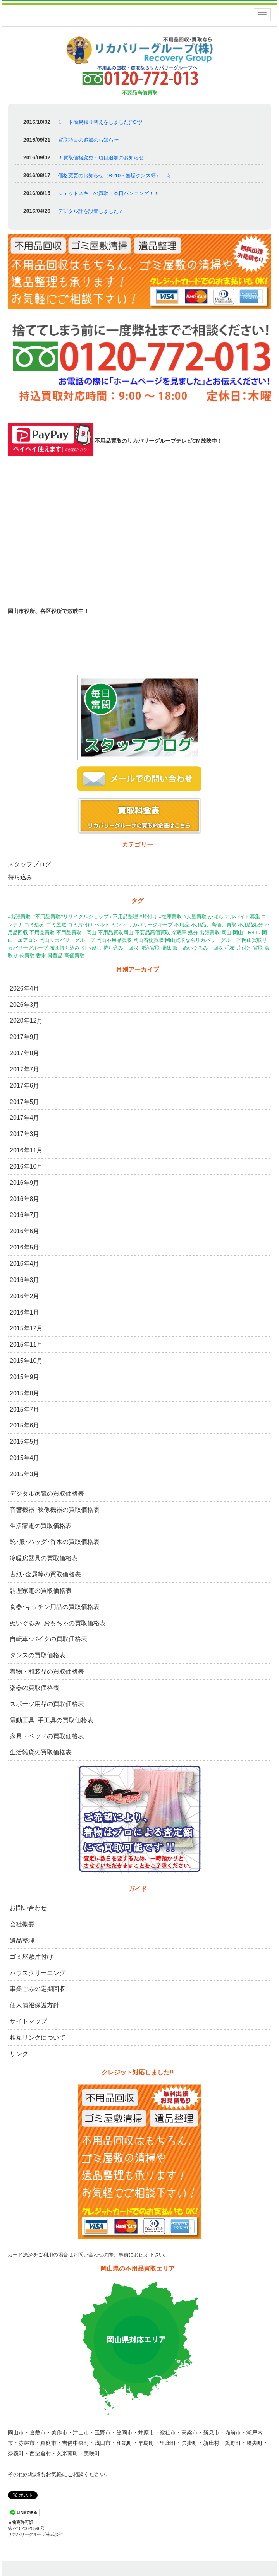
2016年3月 (25, 1280)
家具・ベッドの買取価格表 (47, 1736)
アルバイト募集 (242, 916)
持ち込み (20, 877)
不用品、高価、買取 (213, 925)
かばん (215, 916)
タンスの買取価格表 (37, 1655)
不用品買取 (42, 932)
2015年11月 (26, 1344)
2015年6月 (25, 1425)
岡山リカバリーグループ (67, 940)
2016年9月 (25, 1182)
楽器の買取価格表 (34, 1687)
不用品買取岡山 (115, 932)
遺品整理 (22, 1940)
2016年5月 (25, 1247)
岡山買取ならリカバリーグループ (203, 940)
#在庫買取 (170, 916)
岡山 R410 (246, 932)
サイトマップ (28, 2021)
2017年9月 (25, 1037)
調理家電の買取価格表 (41, 1590)
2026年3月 (25, 1004)
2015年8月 (25, 1393)
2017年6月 (25, 1085)
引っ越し (91, 948)
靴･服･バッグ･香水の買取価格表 (55, 1542)
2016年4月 (25, 1263)
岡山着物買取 (148, 940)
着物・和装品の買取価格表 (47, 1671)
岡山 (226, 932)
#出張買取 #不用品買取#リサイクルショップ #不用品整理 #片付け (82, 916)
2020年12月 (26, 1020)
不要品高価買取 (152, 932)
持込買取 (150, 948)
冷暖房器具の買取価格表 (44, 1558)
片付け (243, 948)
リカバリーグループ (150, 925)
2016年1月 (25, 1312)
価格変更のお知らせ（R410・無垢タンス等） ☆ (114, 175)
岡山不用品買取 (114, 940)
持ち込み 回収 (120, 948)
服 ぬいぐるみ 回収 (198, 948)
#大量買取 (194, 916)
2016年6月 (25, 1231)
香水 (41, 956)
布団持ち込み (65, 948)
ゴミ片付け (80, 925)
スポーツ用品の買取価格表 (47, 1704)
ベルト (102, 925)
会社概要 (22, 1924)
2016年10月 (26, 1166)
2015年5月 (25, 1441)
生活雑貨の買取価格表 (41, 1752)
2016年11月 (26, 1150)
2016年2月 (25, 1296)
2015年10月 (26, 1360)
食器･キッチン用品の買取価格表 (55, 1607)
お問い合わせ (28, 1908)
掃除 (166, 948)
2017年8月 (25, 1053)
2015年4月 (25, 1458)
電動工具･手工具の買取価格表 (51, 1720)
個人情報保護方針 (34, 2005)
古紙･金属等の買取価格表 (45, 1574)
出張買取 (210, 932)
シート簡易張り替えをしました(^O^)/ (100, 122)
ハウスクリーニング (37, 1973)
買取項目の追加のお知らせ (88, 140)
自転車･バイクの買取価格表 (48, 1639)
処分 (193, 932)
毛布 (230, 948)
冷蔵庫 (178, 932)
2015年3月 (25, 1474)
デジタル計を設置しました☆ (91, 211)
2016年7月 (25, 1215)
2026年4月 (25, 988)
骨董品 (55, 956)
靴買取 (26, 956)
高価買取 (74, 956)
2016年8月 (25, 1199)
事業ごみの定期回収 (37, 1988)
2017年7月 (25, 1069)
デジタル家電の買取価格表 (47, 1493)
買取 (258, 948)
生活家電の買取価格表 (41, 1526)
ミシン (118, 925)
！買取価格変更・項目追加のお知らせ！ (103, 158)
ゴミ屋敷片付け (31, 1956)
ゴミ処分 (34, 925)
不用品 (181, 925)
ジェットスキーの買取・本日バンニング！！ (108, 193)
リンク (19, 2054)
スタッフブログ (29, 864)
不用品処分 (250, 925)
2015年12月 (26, 1328)
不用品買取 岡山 (76, 932)
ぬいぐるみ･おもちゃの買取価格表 (58, 1623)
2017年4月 (25, 1117)
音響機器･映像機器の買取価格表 (55, 1509)
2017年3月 (25, 1134)
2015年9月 (25, 1377)
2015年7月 (25, 1409)
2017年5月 (25, 1102)
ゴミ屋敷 (56, 925)
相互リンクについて (37, 2037)
